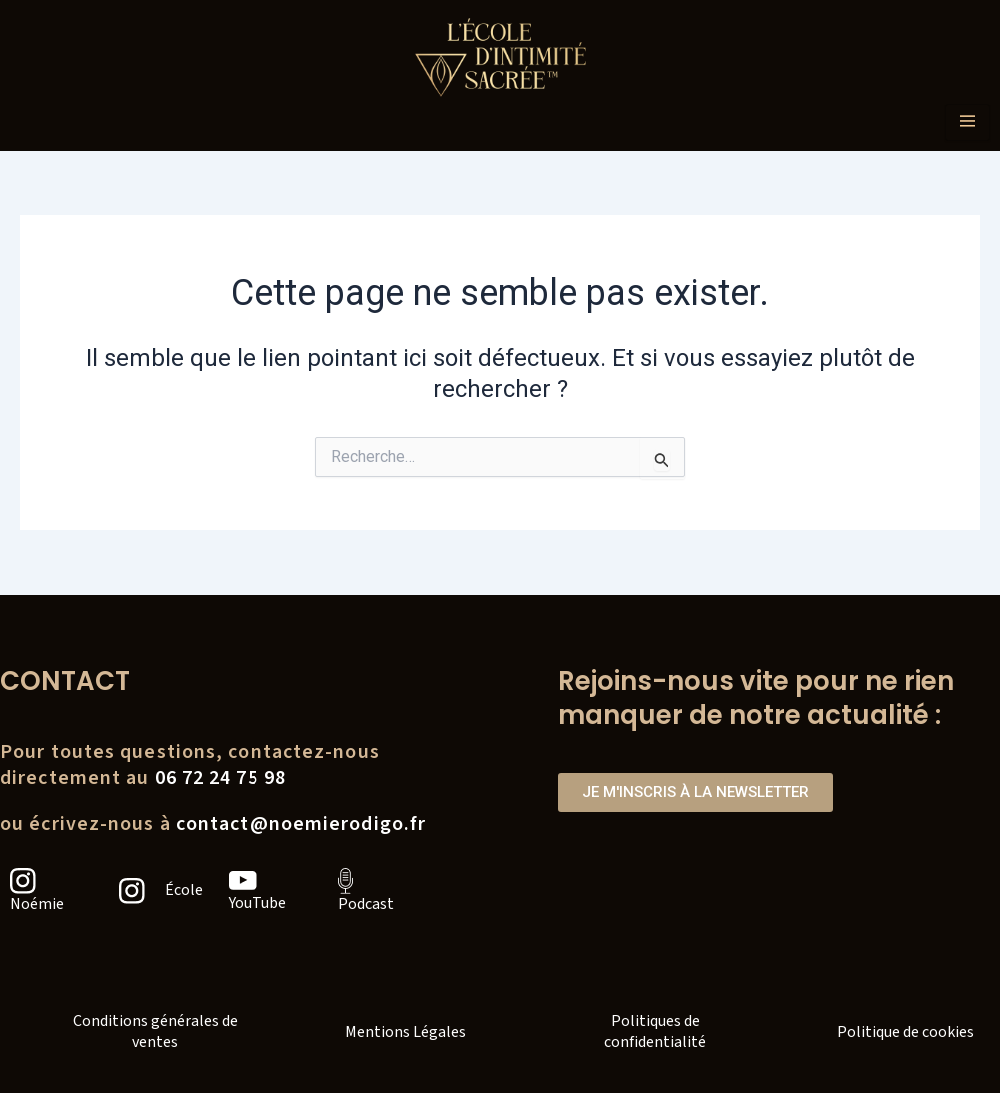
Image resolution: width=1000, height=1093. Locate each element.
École (184, 890)
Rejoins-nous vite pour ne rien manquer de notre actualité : (756, 698)
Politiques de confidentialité (655, 1031)
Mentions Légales (405, 1032)
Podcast (366, 904)
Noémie (37, 904)
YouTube (257, 903)
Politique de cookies (905, 1032)
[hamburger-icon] (967, 122)
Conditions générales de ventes (155, 1031)
